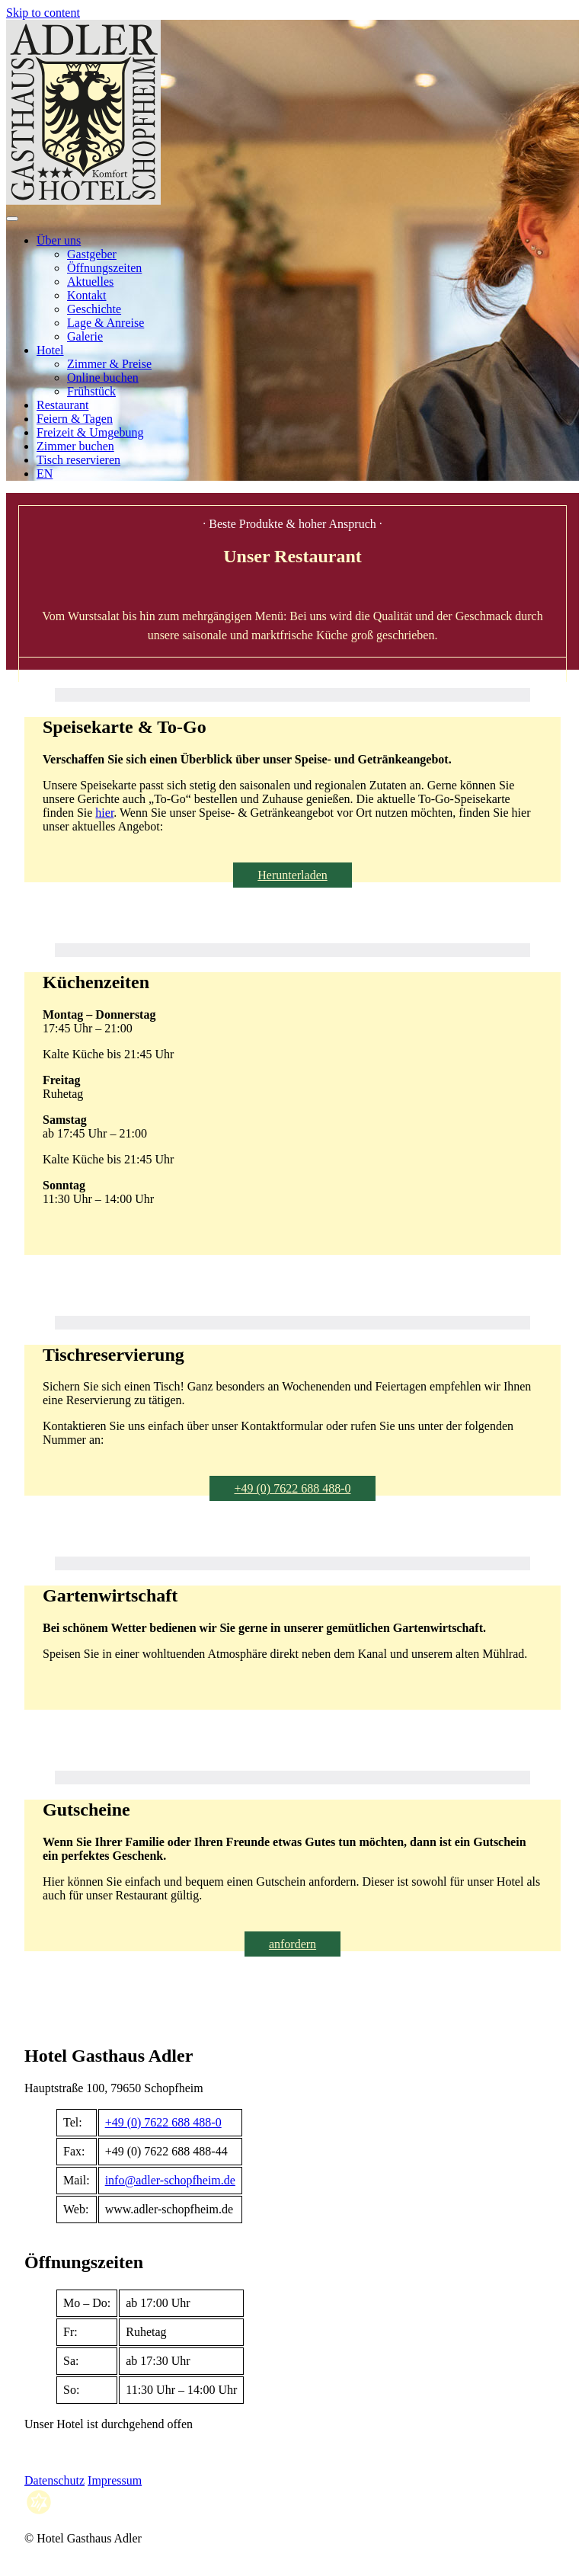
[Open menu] (12, 218)
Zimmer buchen (75, 446)
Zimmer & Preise (109, 363)
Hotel (50, 350)
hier (104, 812)
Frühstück (91, 391)
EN (45, 473)
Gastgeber (92, 254)
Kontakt (87, 295)
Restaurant (62, 404)
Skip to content (43, 12)
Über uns (59, 240)
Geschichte (94, 308)
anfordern (292, 1944)
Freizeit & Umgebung (90, 432)
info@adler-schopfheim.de (170, 2180)
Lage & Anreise (105, 322)
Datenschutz (54, 2480)
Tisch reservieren (78, 459)
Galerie (85, 336)
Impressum (115, 2480)
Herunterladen (292, 875)
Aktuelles (90, 281)
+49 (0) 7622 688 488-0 (292, 1488)
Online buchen (103, 377)
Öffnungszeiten (104, 267)
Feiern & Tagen (75, 418)
